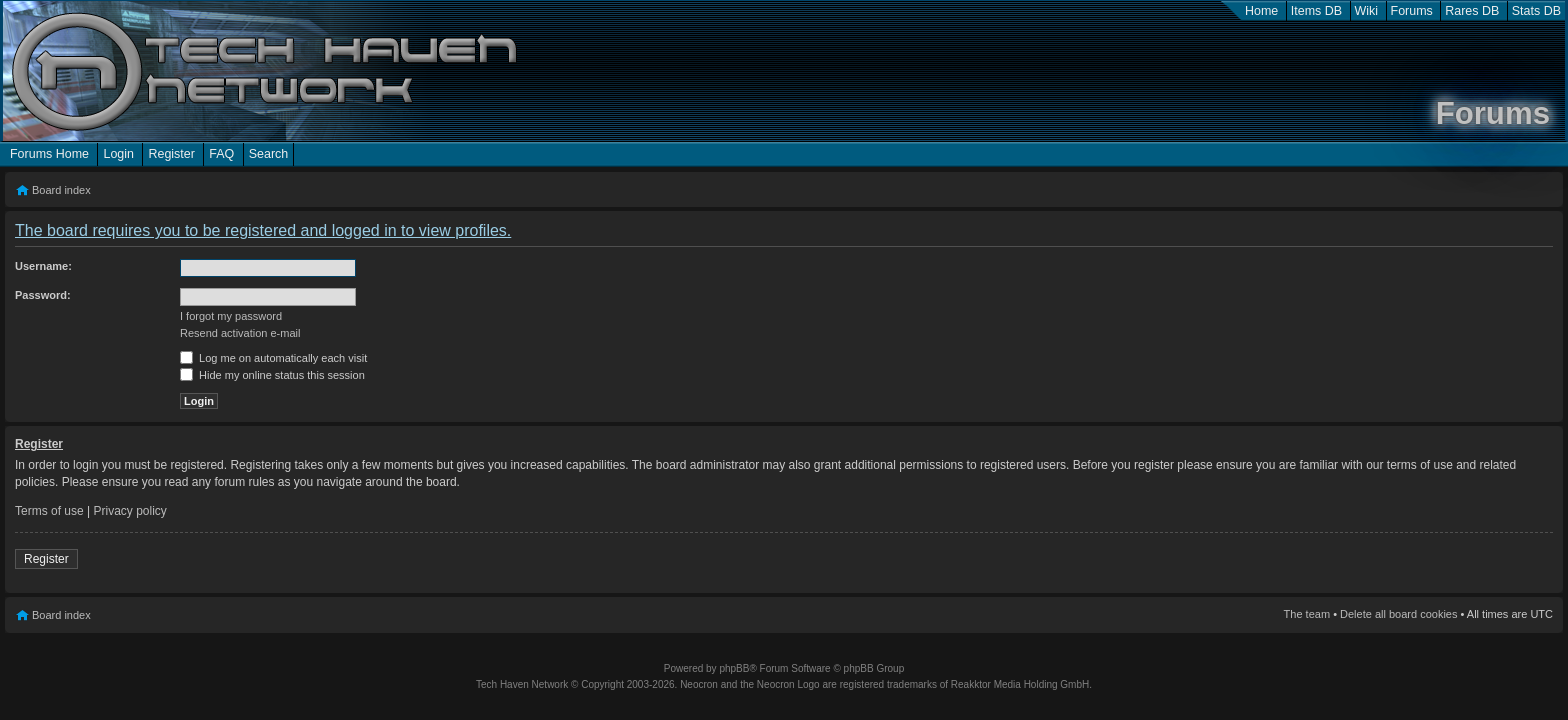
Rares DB (1472, 11)
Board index (61, 190)
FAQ (221, 154)
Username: (43, 266)
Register (171, 154)
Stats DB (1536, 11)
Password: (43, 295)
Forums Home (49, 154)
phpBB (734, 668)
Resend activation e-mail (240, 333)
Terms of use (49, 511)
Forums (1412, 11)
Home (1261, 11)
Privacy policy (130, 511)
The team (1307, 614)
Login (118, 154)
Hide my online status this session (272, 375)
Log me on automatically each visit (273, 358)
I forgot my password (231, 316)
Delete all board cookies (1398, 614)
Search (269, 154)
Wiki (1367, 11)
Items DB (1316, 11)
